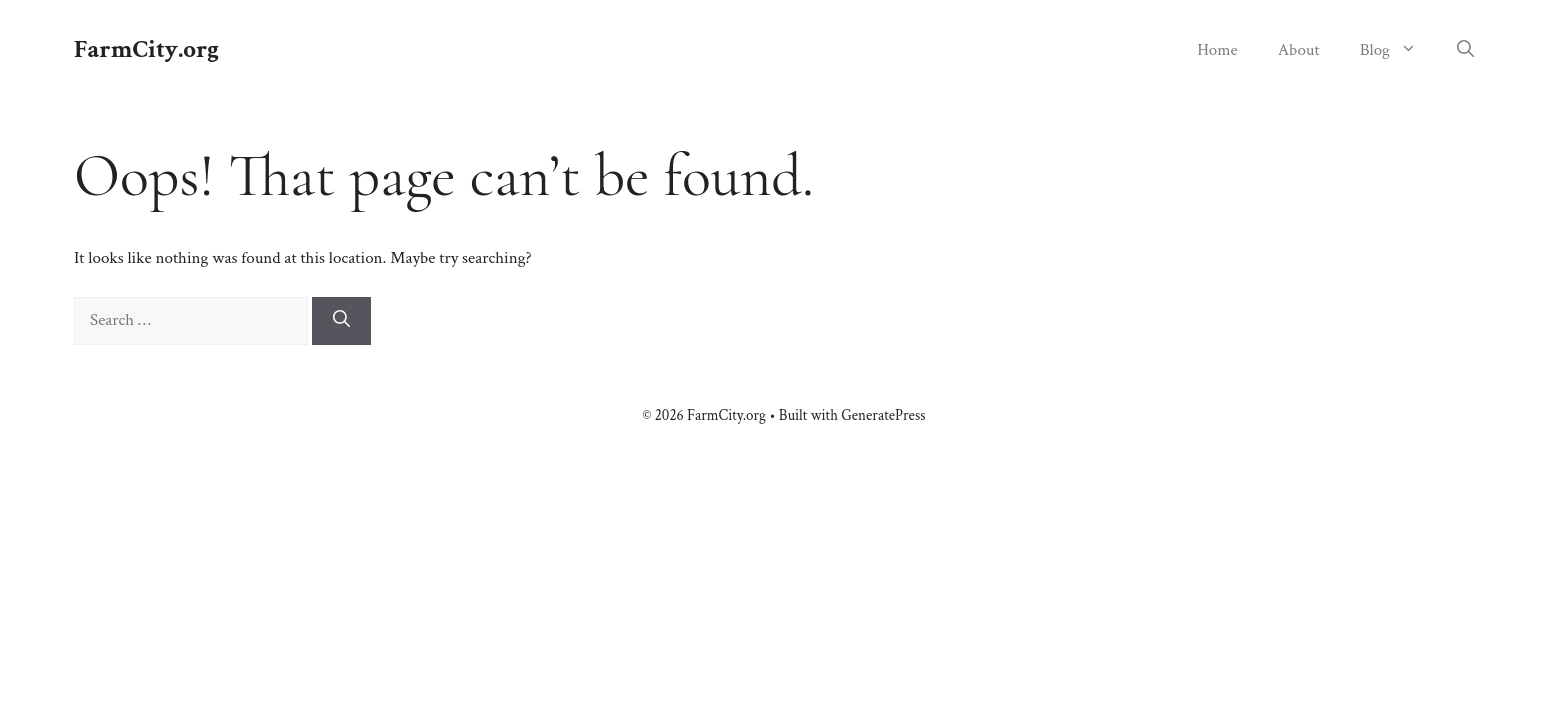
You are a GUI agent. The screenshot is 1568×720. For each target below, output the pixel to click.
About (1299, 50)
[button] (1465, 50)
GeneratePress (883, 415)
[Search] (341, 321)
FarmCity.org (146, 49)
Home (1217, 50)
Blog (1398, 50)
